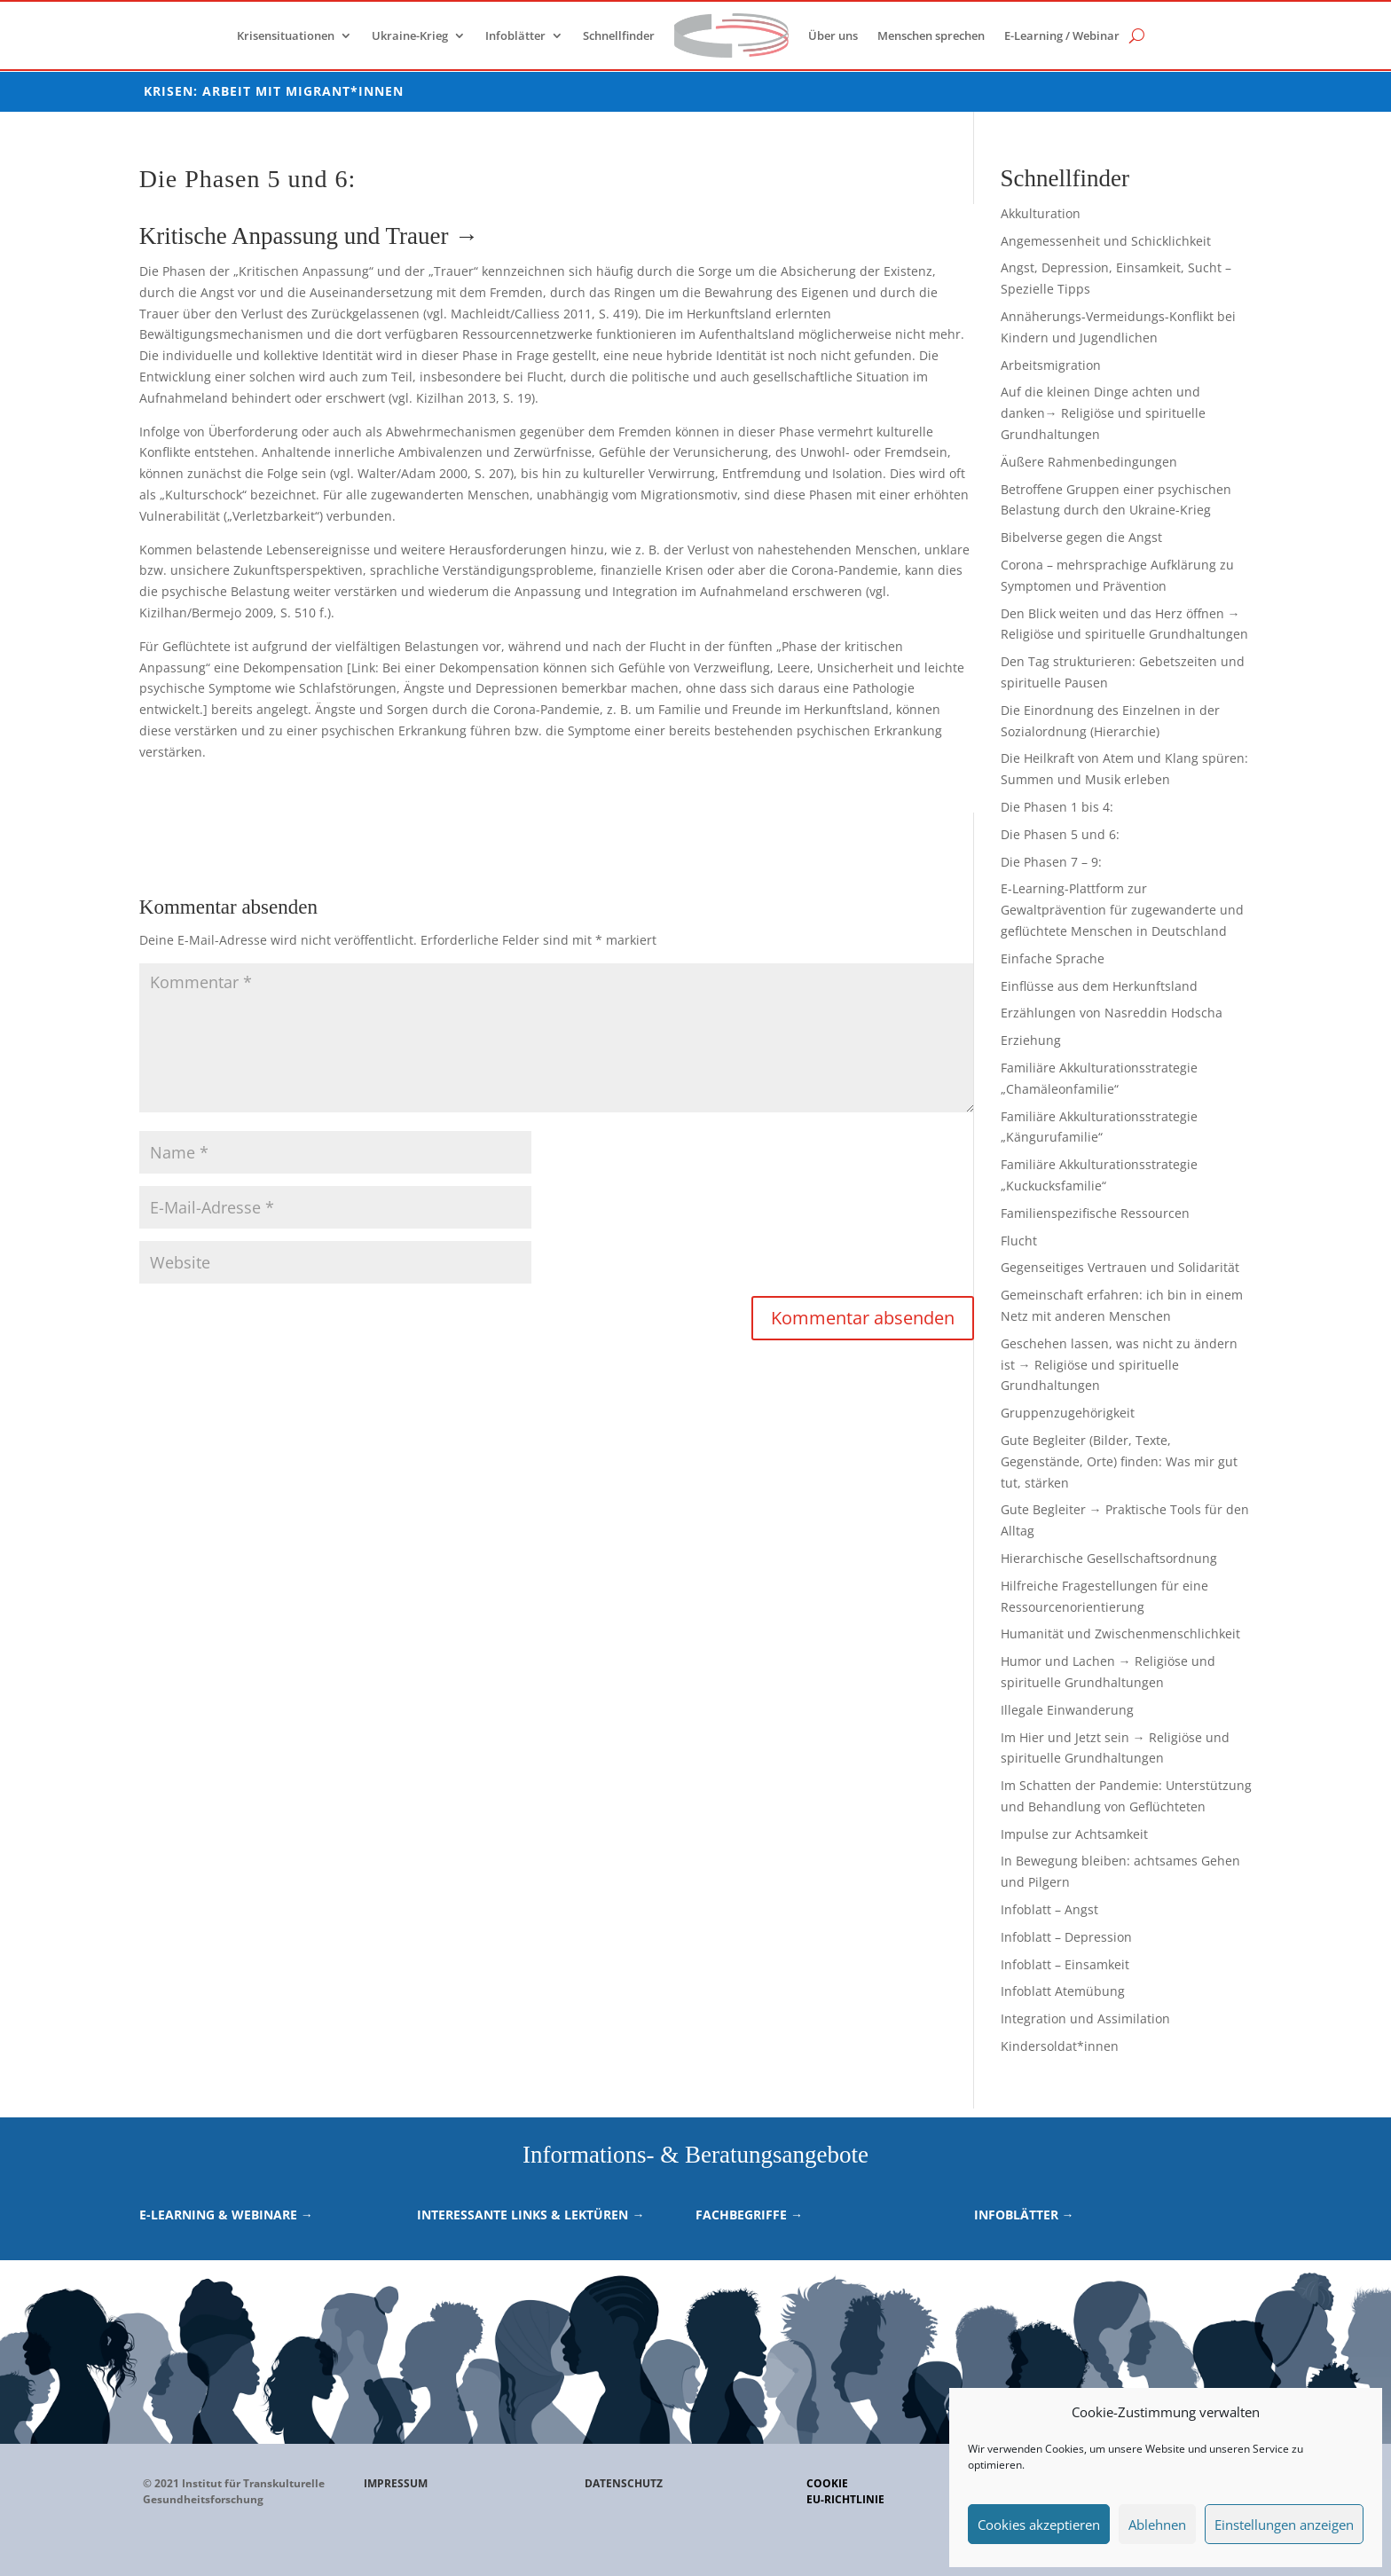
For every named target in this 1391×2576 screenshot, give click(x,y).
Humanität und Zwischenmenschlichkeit (1120, 1633)
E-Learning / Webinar (1062, 35)
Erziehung (1031, 1040)
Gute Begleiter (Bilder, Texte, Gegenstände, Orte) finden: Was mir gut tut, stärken (1119, 1461)
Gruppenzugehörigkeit (1068, 1412)
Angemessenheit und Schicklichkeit (1106, 240)
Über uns (833, 35)
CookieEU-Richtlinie (845, 2491)
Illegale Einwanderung (1067, 1709)
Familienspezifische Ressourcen (1095, 1213)
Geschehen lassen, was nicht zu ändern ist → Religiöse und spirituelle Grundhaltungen (1119, 1364)
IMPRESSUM (396, 2483)
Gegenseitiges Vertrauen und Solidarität (1120, 1267)
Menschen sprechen (931, 35)
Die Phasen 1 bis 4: (1057, 806)
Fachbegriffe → (749, 2214)
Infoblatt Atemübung (1063, 1991)
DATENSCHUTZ (624, 2483)
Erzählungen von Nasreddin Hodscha (1111, 1012)
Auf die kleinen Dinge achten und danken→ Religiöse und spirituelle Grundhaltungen (1103, 413)
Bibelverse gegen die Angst (1081, 537)
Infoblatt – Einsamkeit (1065, 1964)
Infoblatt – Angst (1049, 1909)
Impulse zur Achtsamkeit (1074, 1834)
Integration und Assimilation (1085, 2018)
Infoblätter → (1024, 2214)
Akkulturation (1041, 213)
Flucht (1019, 1240)
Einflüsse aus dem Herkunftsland (1099, 986)
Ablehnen (1157, 2524)
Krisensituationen (285, 35)
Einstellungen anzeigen (1284, 2524)
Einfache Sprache (1052, 958)
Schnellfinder (619, 35)
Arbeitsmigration (1051, 365)
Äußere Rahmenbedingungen (1089, 461)
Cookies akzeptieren (1039, 2524)
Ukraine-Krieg (410, 35)
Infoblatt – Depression (1066, 1936)
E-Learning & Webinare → (226, 2214)
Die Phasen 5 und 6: (1060, 834)
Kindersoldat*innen (1060, 2046)
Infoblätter (515, 35)
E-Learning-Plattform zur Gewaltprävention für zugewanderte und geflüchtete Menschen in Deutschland (1122, 909)
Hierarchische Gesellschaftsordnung (1109, 1558)
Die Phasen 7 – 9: (1051, 861)
